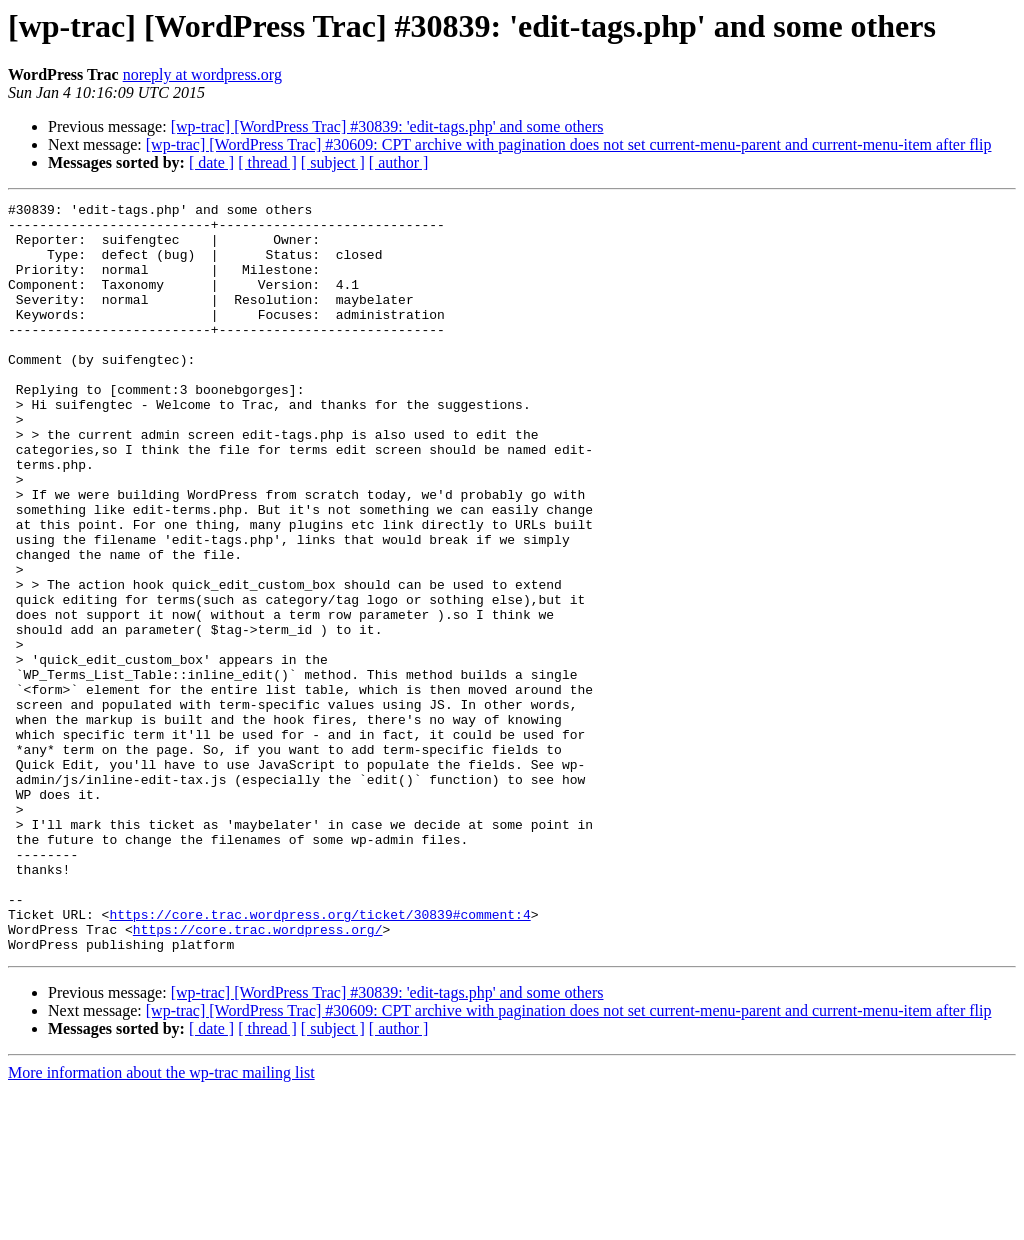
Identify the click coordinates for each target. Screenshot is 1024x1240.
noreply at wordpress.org (202, 74)
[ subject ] (333, 162)
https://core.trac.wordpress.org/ (258, 1076)
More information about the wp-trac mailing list (161, 1222)
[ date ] (211, 162)
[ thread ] (267, 162)
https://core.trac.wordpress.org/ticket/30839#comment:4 (319, 1058)
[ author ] (399, 162)
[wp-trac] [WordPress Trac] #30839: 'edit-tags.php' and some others (387, 126)
